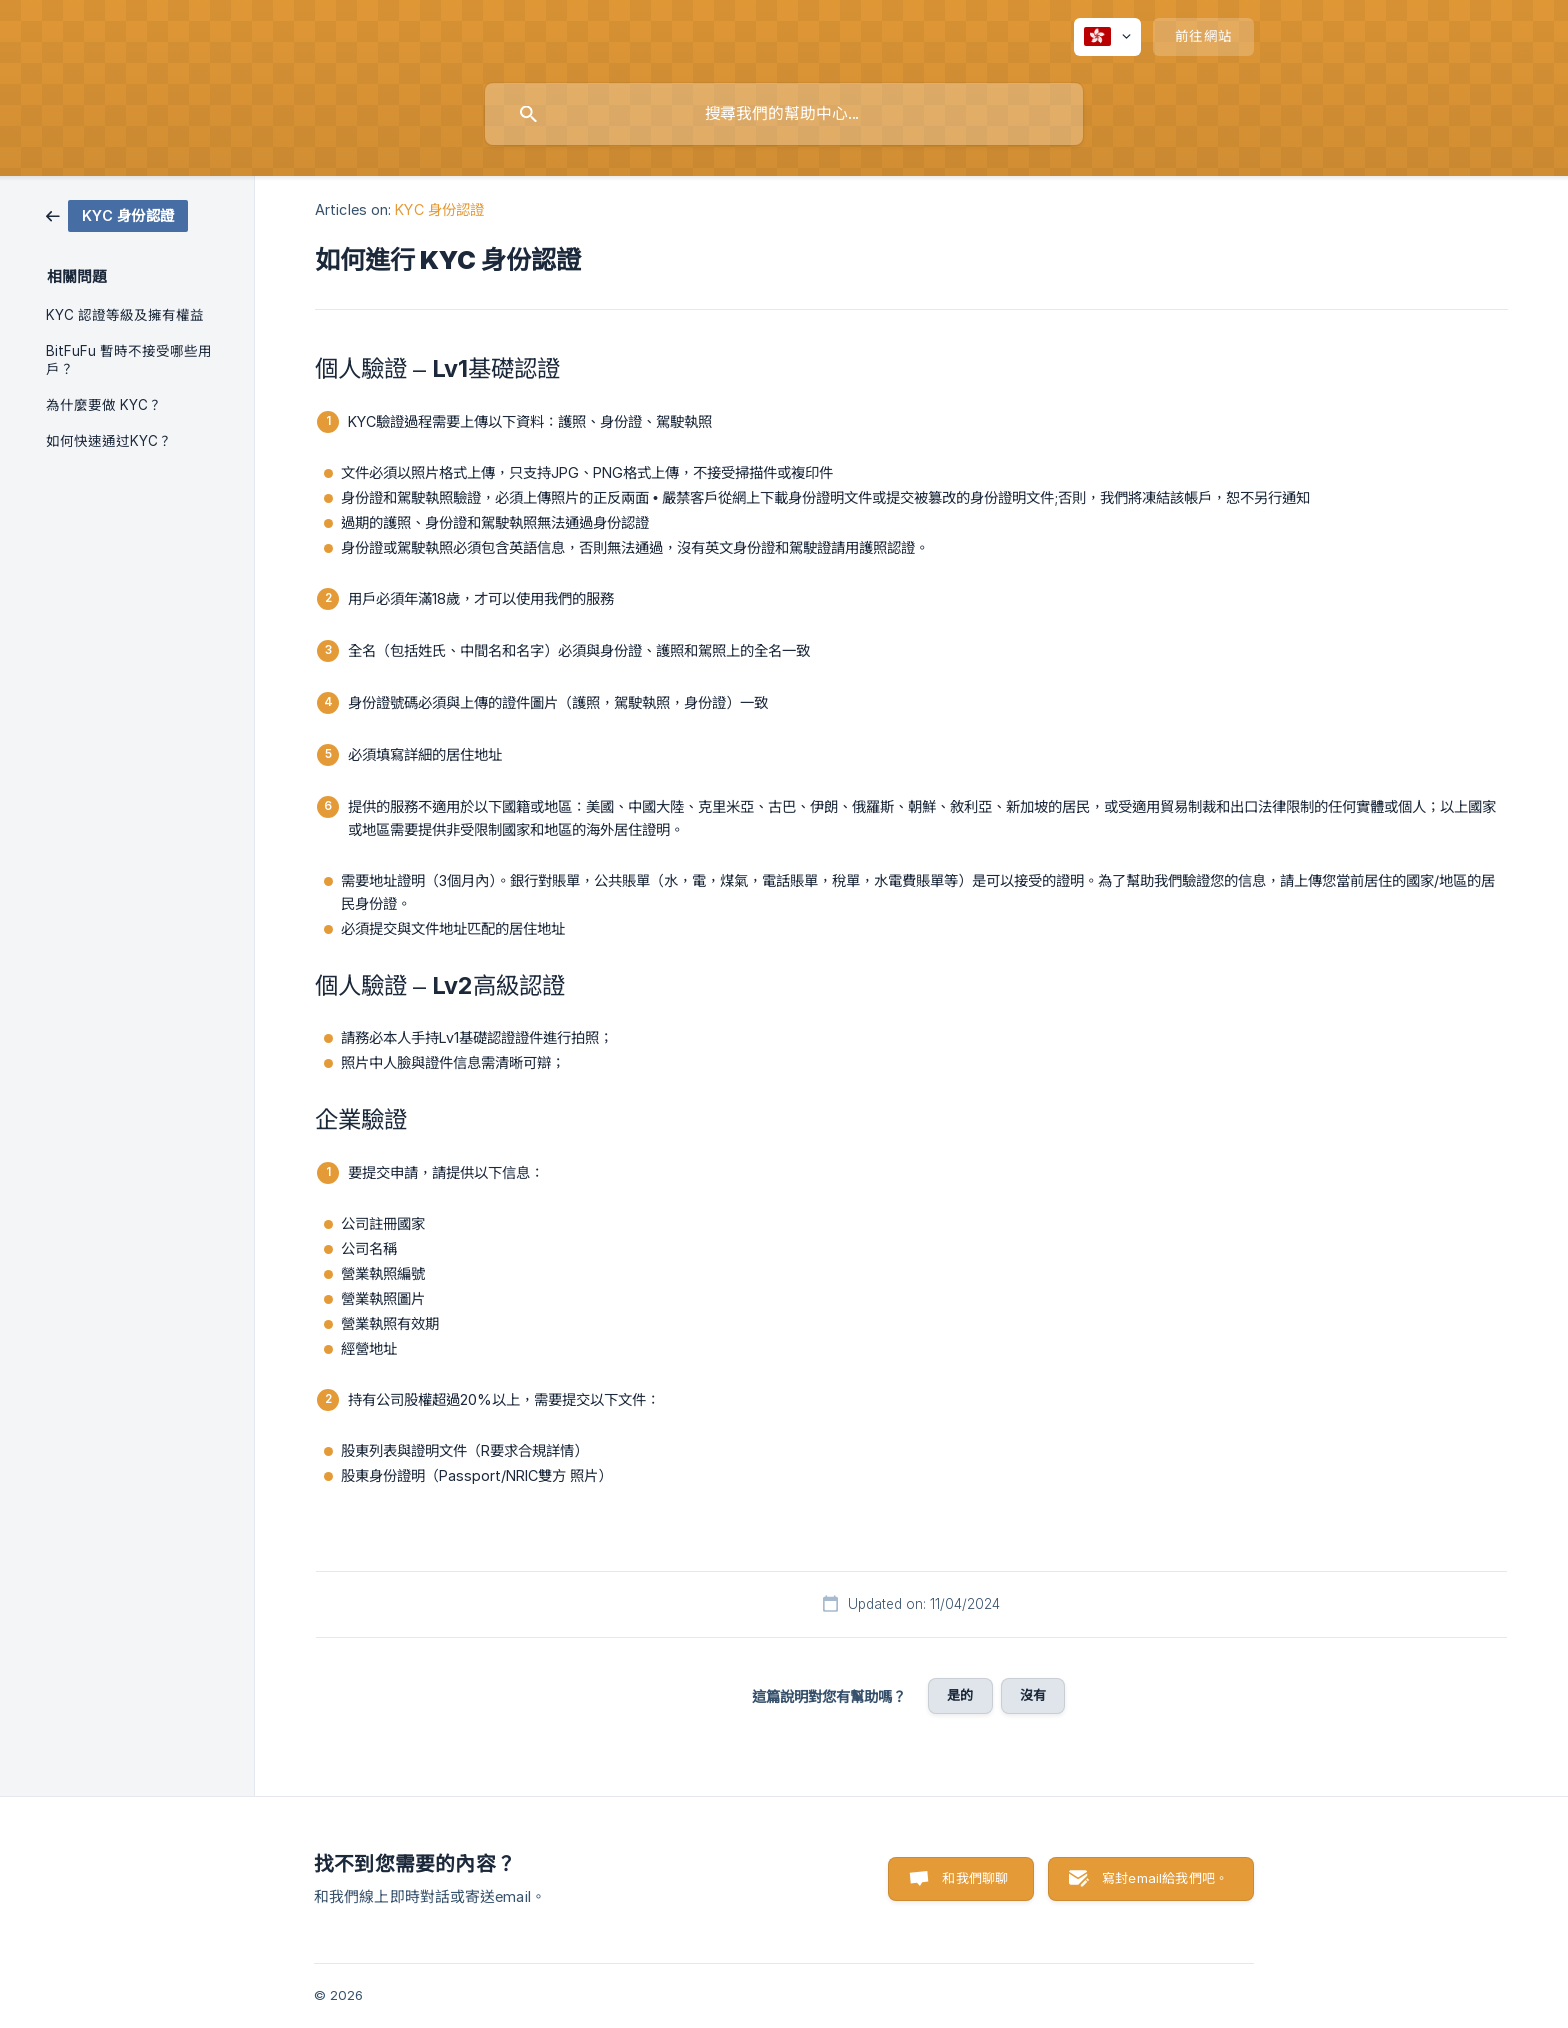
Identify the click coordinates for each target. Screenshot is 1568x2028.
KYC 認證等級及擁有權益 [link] (125, 315)
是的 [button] (960, 1695)
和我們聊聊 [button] (975, 1878)
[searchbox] (784, 114)
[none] (1107, 37)
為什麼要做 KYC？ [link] (104, 405)
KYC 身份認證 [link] (439, 209)
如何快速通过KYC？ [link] (109, 441)
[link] (117, 214)
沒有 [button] (1033, 1695)
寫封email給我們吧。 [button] (1165, 1878)
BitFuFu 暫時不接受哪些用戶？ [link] (129, 360)
